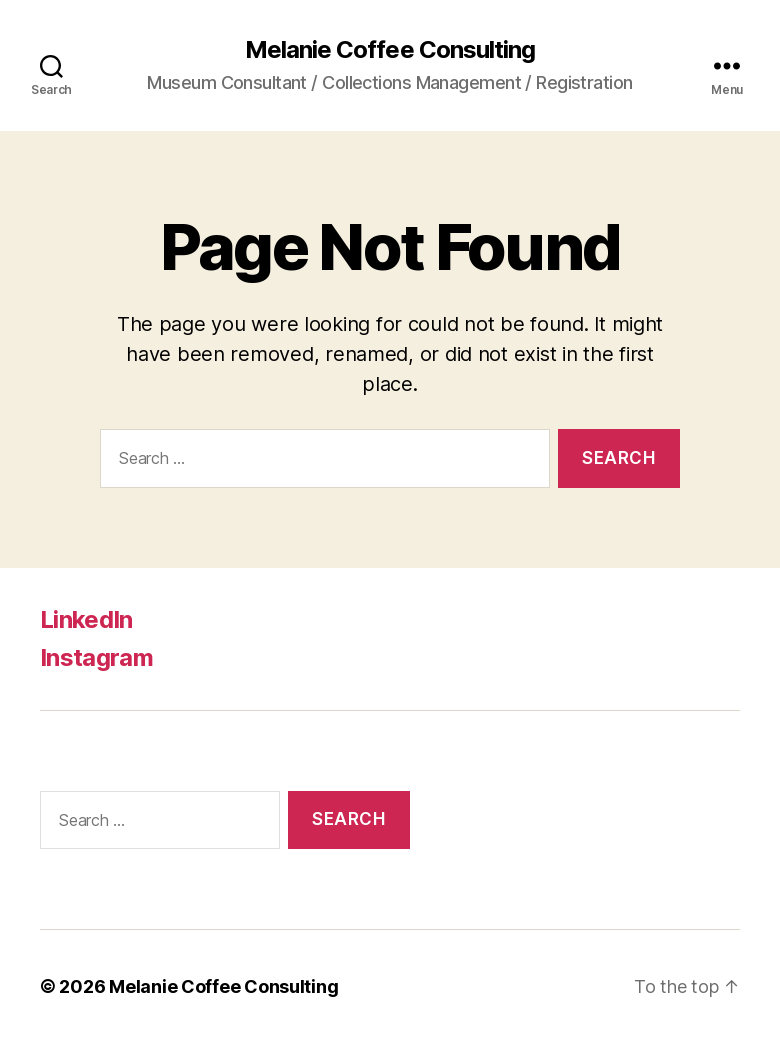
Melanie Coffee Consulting (389, 50)
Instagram (96, 657)
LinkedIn (86, 619)
